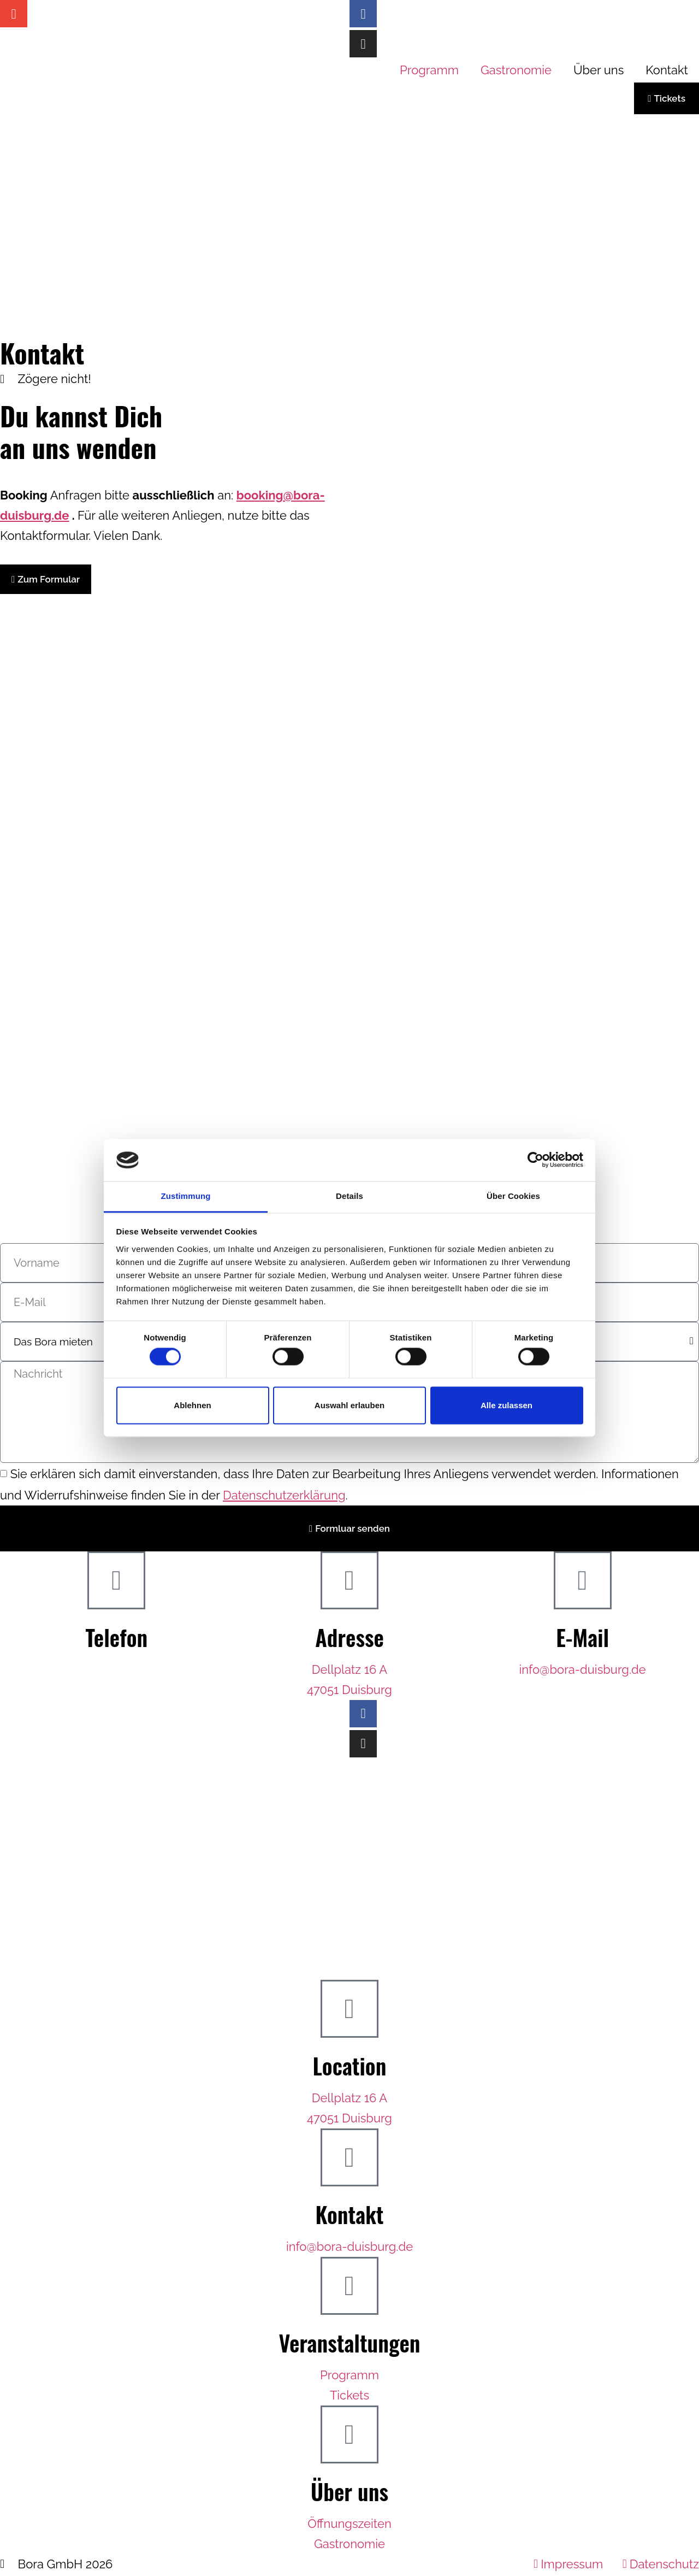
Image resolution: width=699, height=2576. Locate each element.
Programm (429, 70)
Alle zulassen (506, 1405)
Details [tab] (349, 1196)
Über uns (598, 70)
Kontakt (666, 70)
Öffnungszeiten (349, 2525)
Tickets (349, 2397)
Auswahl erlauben (349, 1405)
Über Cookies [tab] (513, 1196)
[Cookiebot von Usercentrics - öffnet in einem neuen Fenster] (535, 1160)
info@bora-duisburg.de (582, 1671)
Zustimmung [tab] (186, 1196)
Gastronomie (516, 70)
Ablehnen (192, 1405)
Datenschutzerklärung (284, 1495)
